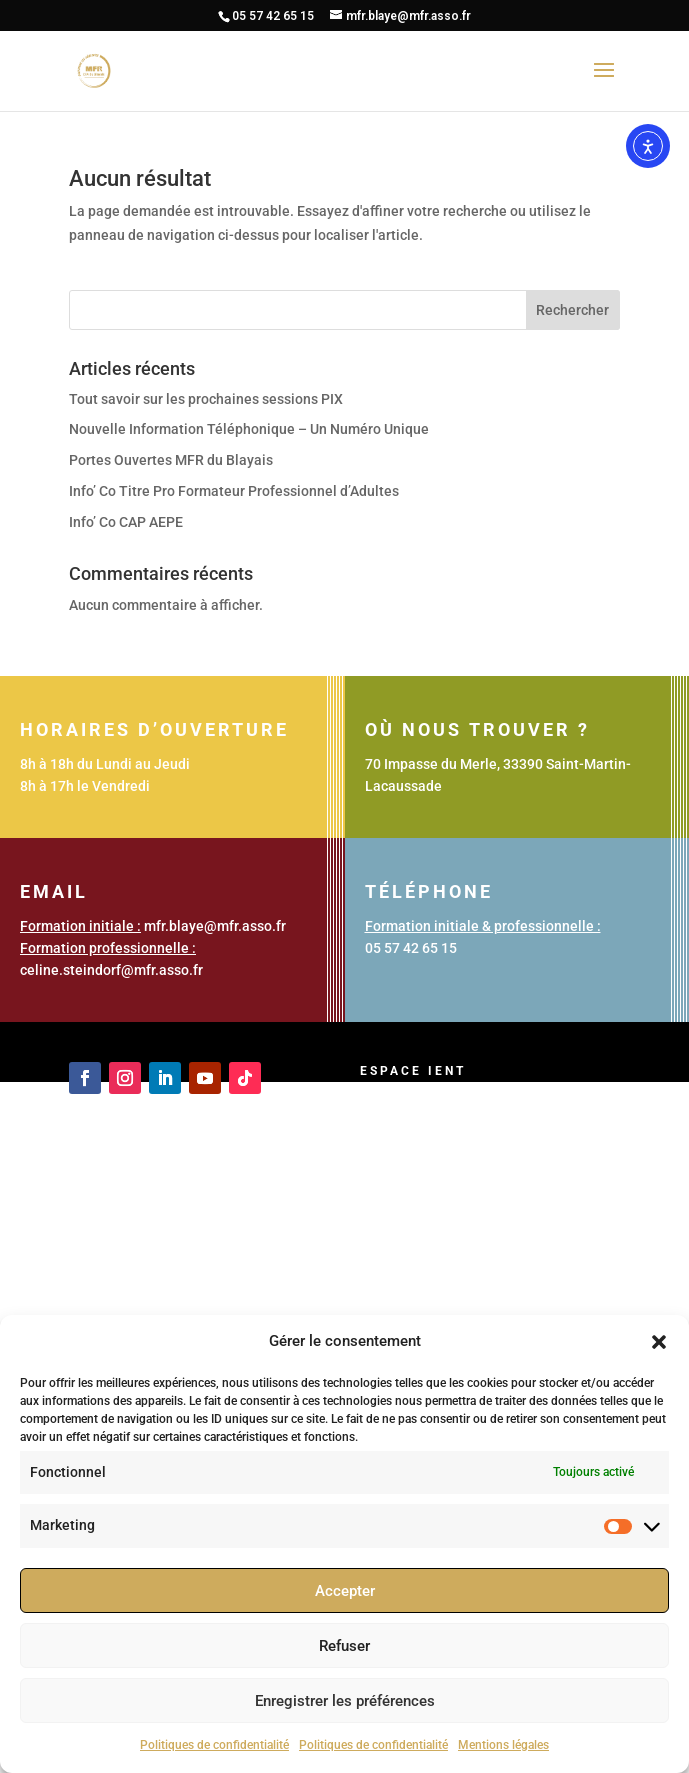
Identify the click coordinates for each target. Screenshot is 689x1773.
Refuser (344, 1646)
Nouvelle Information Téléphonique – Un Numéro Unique (249, 429)
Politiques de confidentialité (214, 1745)
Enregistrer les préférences (345, 1701)
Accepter (345, 1591)
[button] (659, 1342)
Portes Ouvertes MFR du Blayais (171, 460)
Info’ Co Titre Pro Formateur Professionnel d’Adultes (234, 491)
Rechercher (572, 310)
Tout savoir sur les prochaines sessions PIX (206, 399)
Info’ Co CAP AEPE (126, 522)
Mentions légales (503, 1745)
